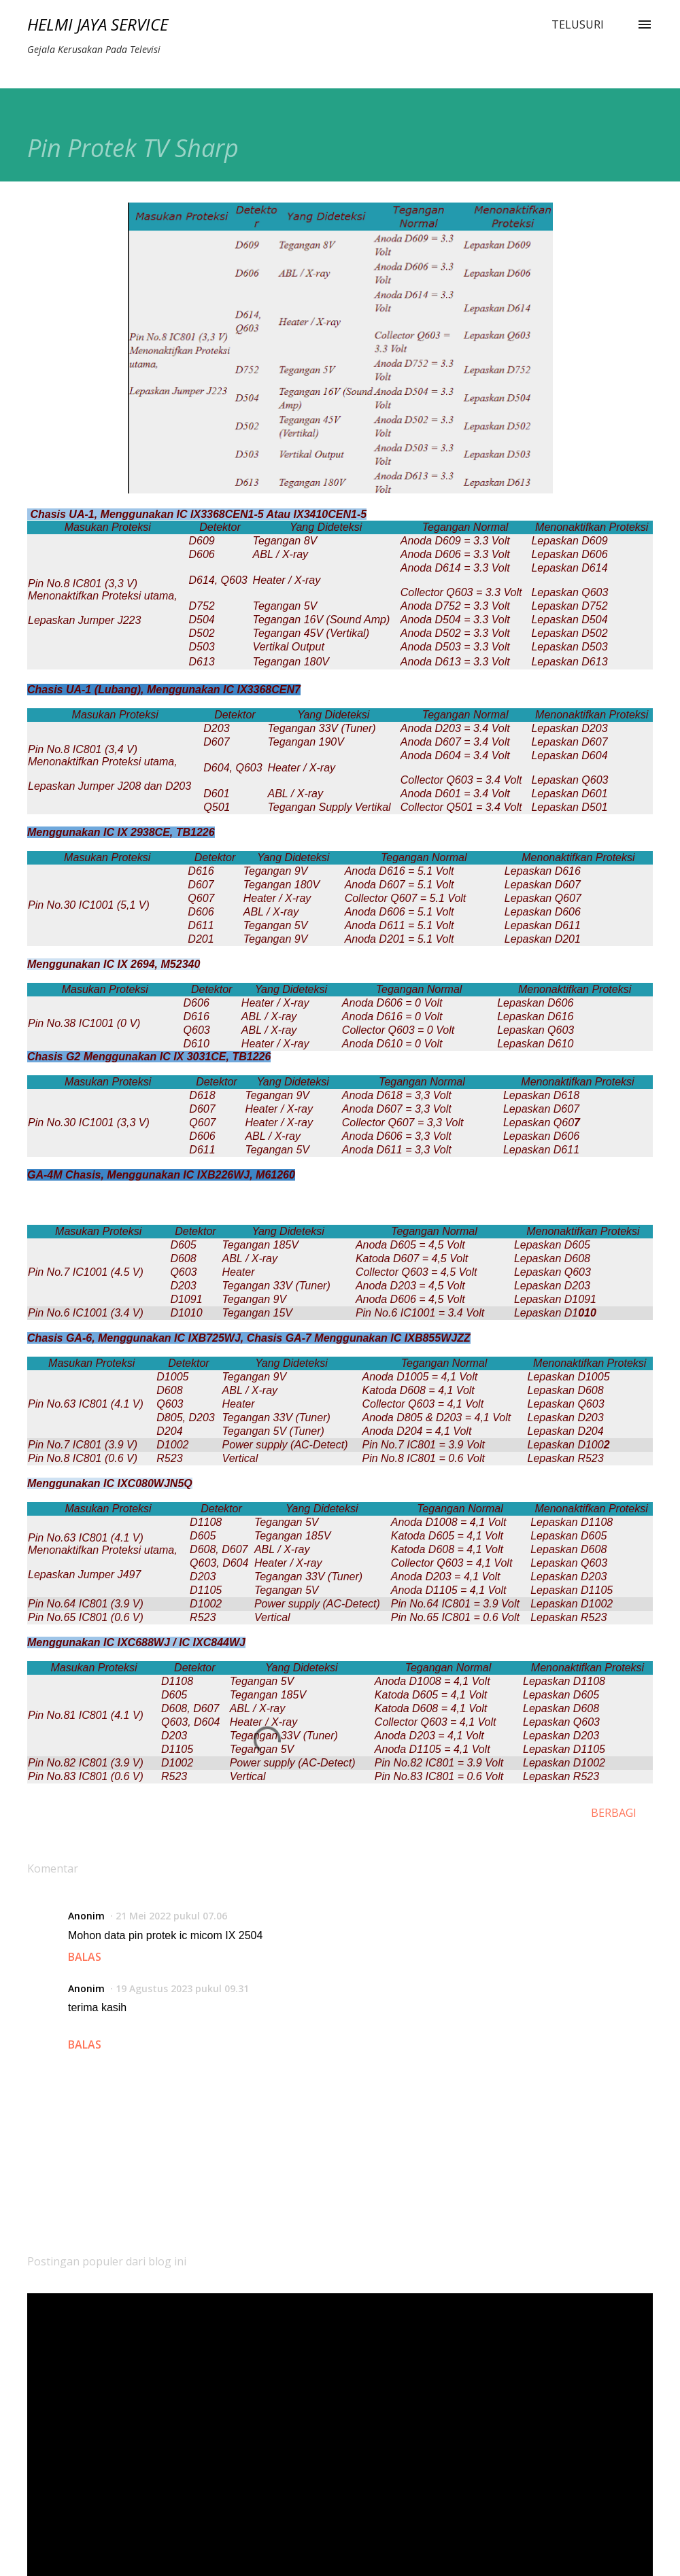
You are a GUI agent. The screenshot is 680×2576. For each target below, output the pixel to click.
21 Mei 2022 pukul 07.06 (171, 1915)
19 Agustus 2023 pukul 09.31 (182, 1988)
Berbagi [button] (613, 1812)
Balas (84, 1956)
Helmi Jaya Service (97, 24)
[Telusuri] (577, 24)
